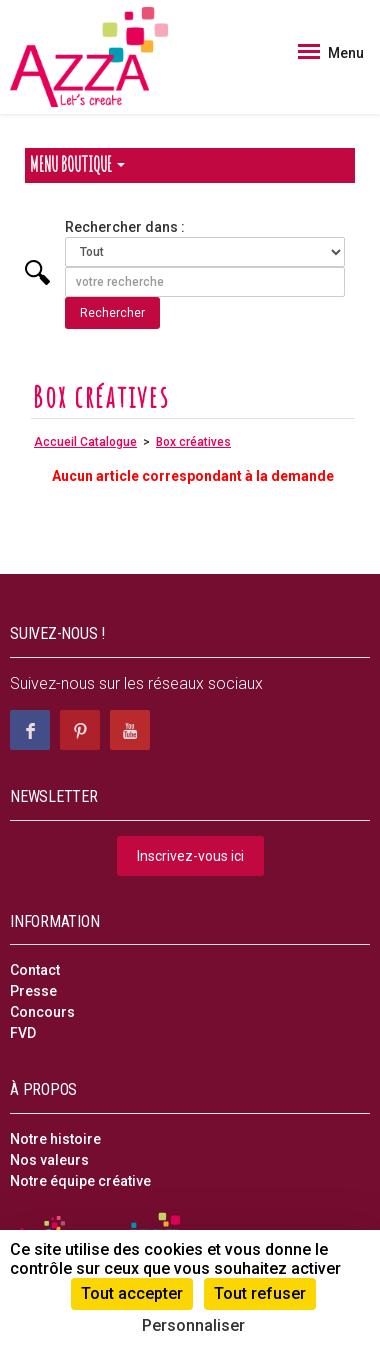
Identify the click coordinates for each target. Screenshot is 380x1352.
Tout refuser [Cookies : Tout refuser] (260, 1293)
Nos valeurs (49, 1160)
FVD (23, 1033)
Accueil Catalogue (85, 442)
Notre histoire (55, 1139)
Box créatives (193, 442)
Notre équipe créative (80, 1181)
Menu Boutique (77, 164)
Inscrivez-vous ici (190, 856)
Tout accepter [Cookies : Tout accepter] (132, 1293)
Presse (33, 991)
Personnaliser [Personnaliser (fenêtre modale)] (193, 1325)
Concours (42, 1012)
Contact (35, 970)
